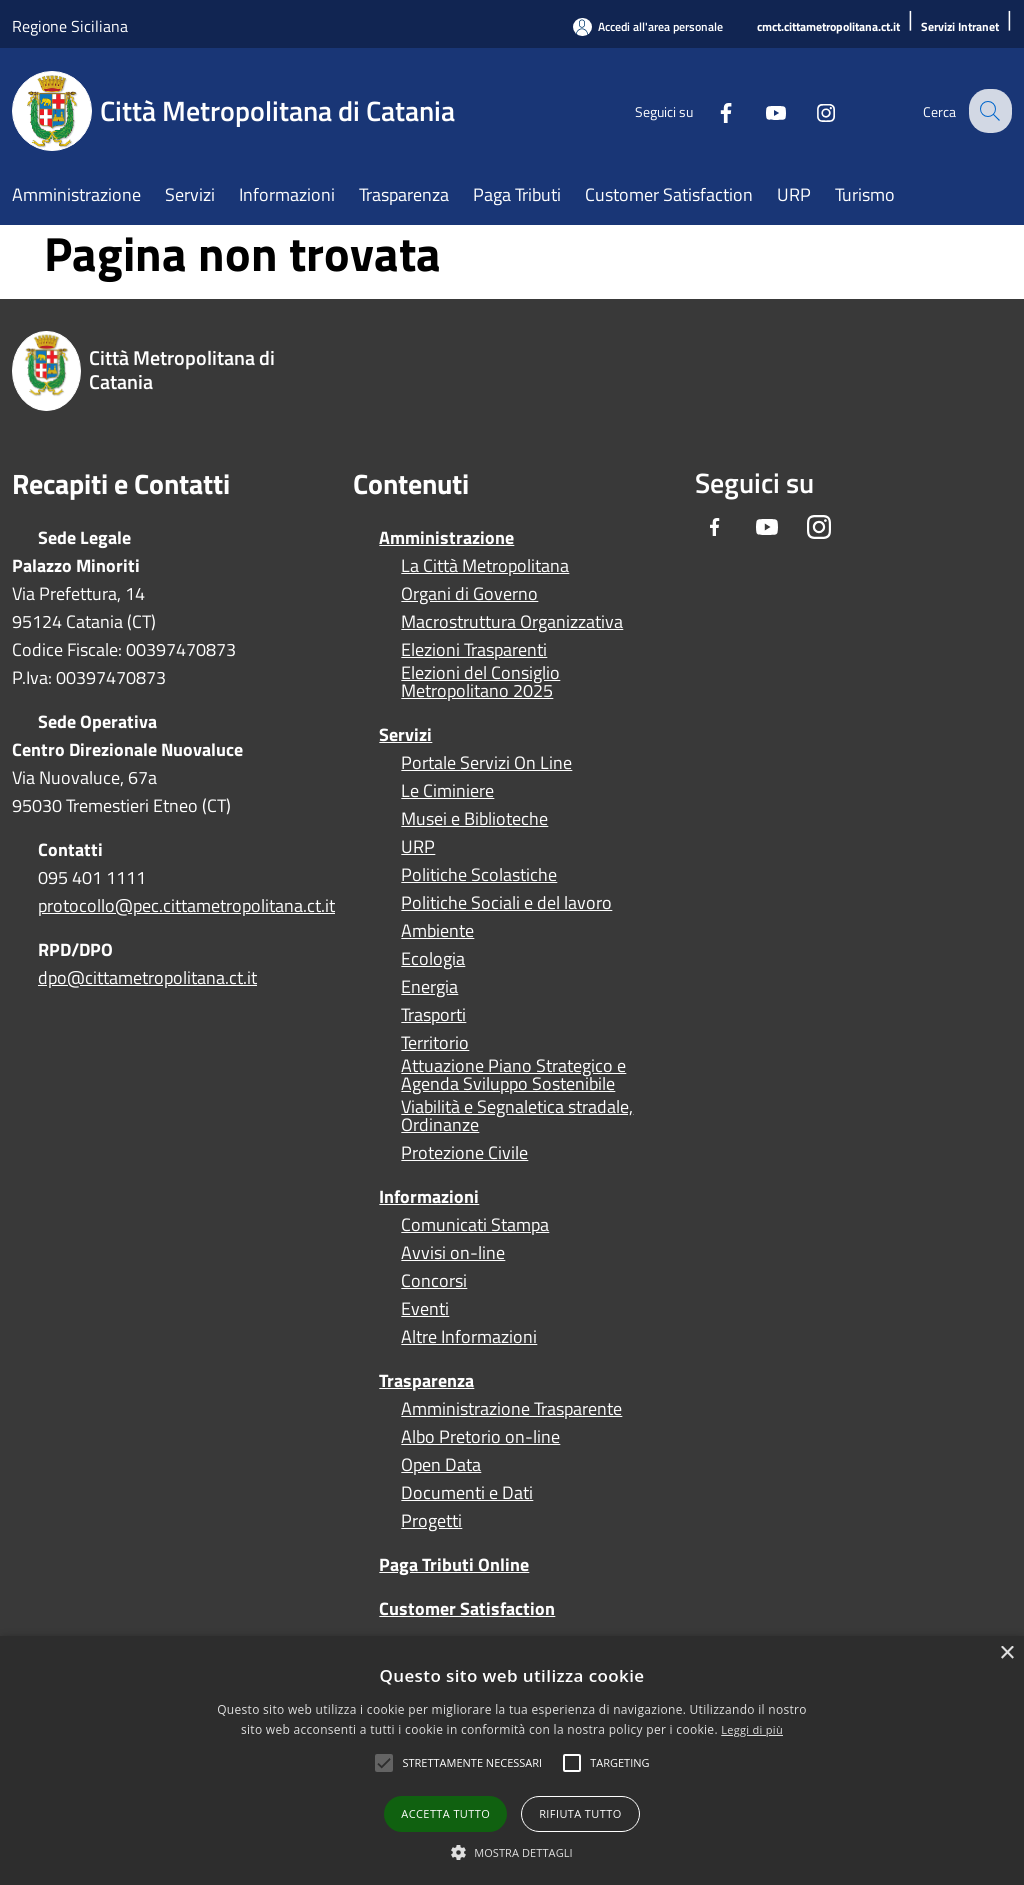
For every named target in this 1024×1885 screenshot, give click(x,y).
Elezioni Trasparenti (474, 650)
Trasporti (433, 1015)
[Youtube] (760, 110)
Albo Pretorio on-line (480, 1437)
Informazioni (429, 1196)
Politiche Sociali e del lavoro (506, 903)
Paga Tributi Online (454, 1564)
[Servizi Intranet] (960, 27)
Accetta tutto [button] (445, 1813)
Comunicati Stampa (475, 1225)
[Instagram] (810, 110)
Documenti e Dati (467, 1493)
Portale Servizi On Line (486, 763)
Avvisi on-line (453, 1253)
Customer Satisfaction (467, 1608)
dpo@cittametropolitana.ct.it (147, 977)
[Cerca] (988, 111)
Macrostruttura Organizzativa (512, 622)
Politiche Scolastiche (479, 875)
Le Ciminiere (447, 791)
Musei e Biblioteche (474, 819)
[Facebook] (710, 110)
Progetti (431, 1521)
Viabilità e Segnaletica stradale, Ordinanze (517, 1116)
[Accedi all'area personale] (648, 26)
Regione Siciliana (70, 26)
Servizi (405, 734)
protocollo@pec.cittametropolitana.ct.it (186, 905)
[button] (472, 1763)
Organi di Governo (469, 594)
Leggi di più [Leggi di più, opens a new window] (752, 1729)
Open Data (441, 1465)
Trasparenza (426, 1380)
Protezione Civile (464, 1153)
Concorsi (434, 1281)
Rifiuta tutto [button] (580, 1813)
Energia (429, 987)
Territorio (435, 1043)
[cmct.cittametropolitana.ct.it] (828, 27)
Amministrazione (446, 537)
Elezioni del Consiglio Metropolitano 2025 (480, 682)
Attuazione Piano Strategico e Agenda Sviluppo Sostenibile (513, 1075)
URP (418, 847)
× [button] (1006, 1653)
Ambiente (437, 931)
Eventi (425, 1309)
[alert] (512, 1760)
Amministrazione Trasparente (511, 1409)
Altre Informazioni (469, 1337)
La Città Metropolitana (485, 566)
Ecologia (433, 959)
